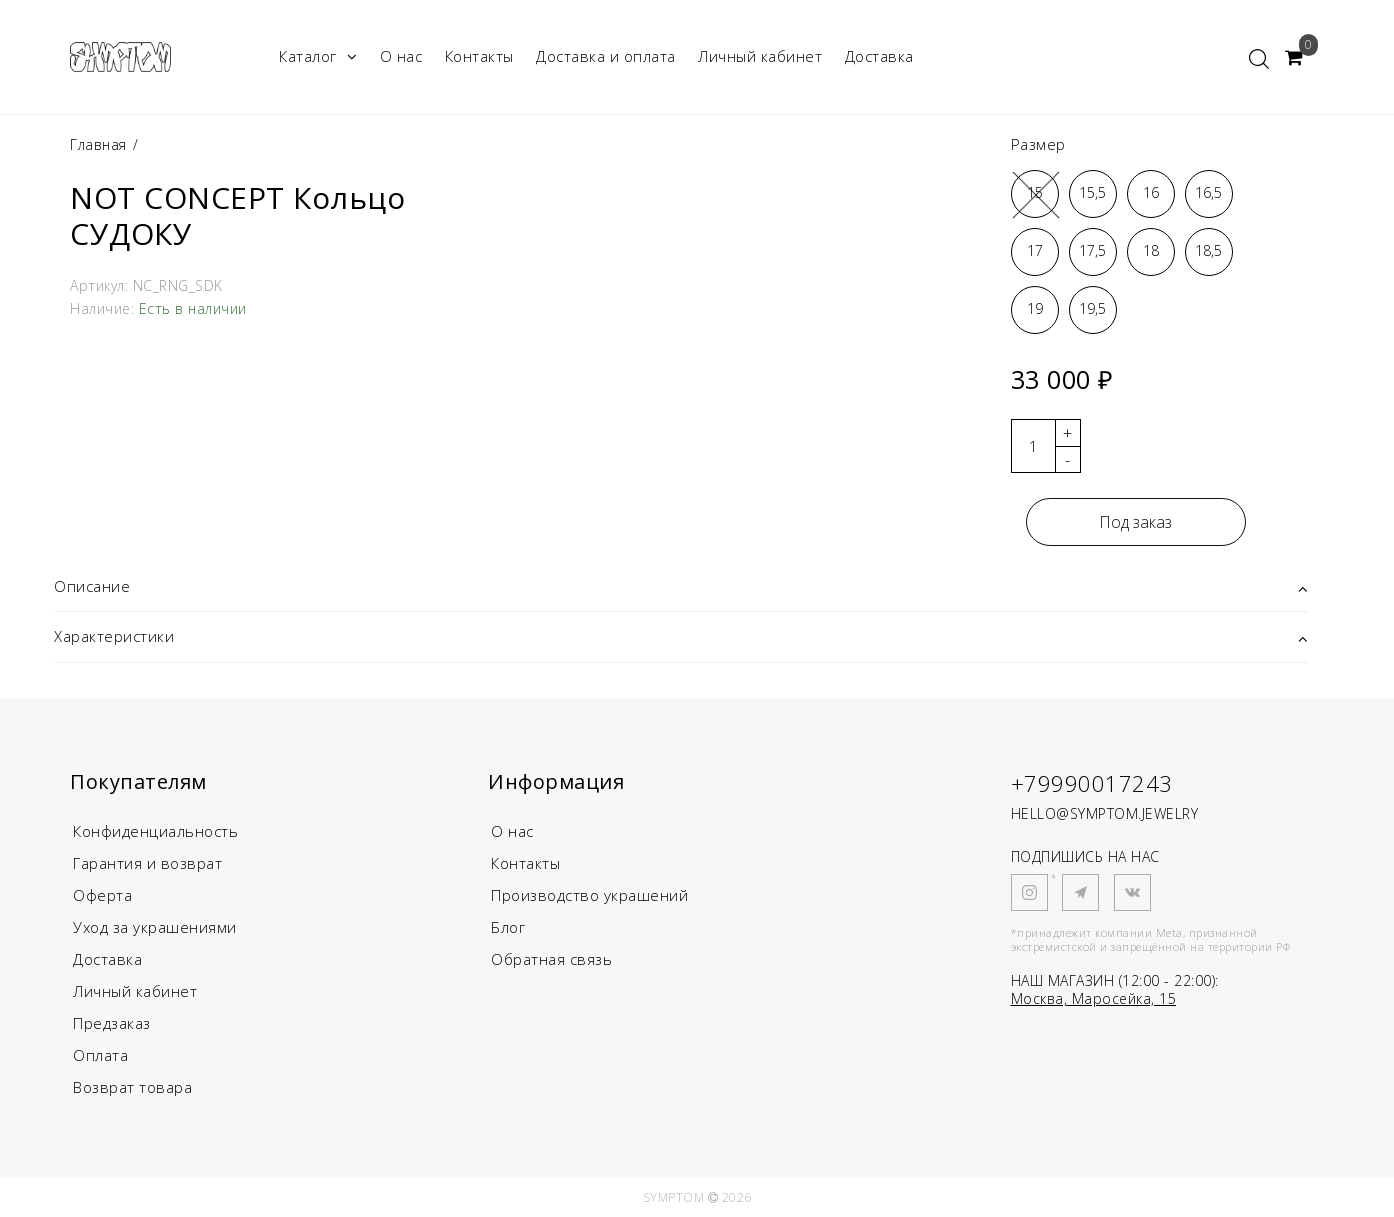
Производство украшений (589, 895)
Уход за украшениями (155, 927)
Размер (1038, 144)
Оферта (102, 895)
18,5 (1208, 250)
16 (1151, 192)
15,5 (1092, 192)
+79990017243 (1092, 783)
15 (1035, 192)
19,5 (1092, 308)
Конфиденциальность (155, 831)
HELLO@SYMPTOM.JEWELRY (1105, 813)
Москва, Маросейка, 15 (1094, 998)
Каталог (318, 56)
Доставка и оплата (606, 56)
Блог (508, 927)
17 (1035, 250)
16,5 (1208, 192)
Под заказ (1135, 522)
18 (1151, 250)
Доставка (879, 56)
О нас (401, 56)
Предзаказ (112, 1023)
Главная (100, 144)
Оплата (100, 1055)
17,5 (1092, 250)
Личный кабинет (760, 56)
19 (1035, 308)
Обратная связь (551, 959)
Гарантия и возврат (147, 863)
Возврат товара (132, 1087)
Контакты (479, 56)
